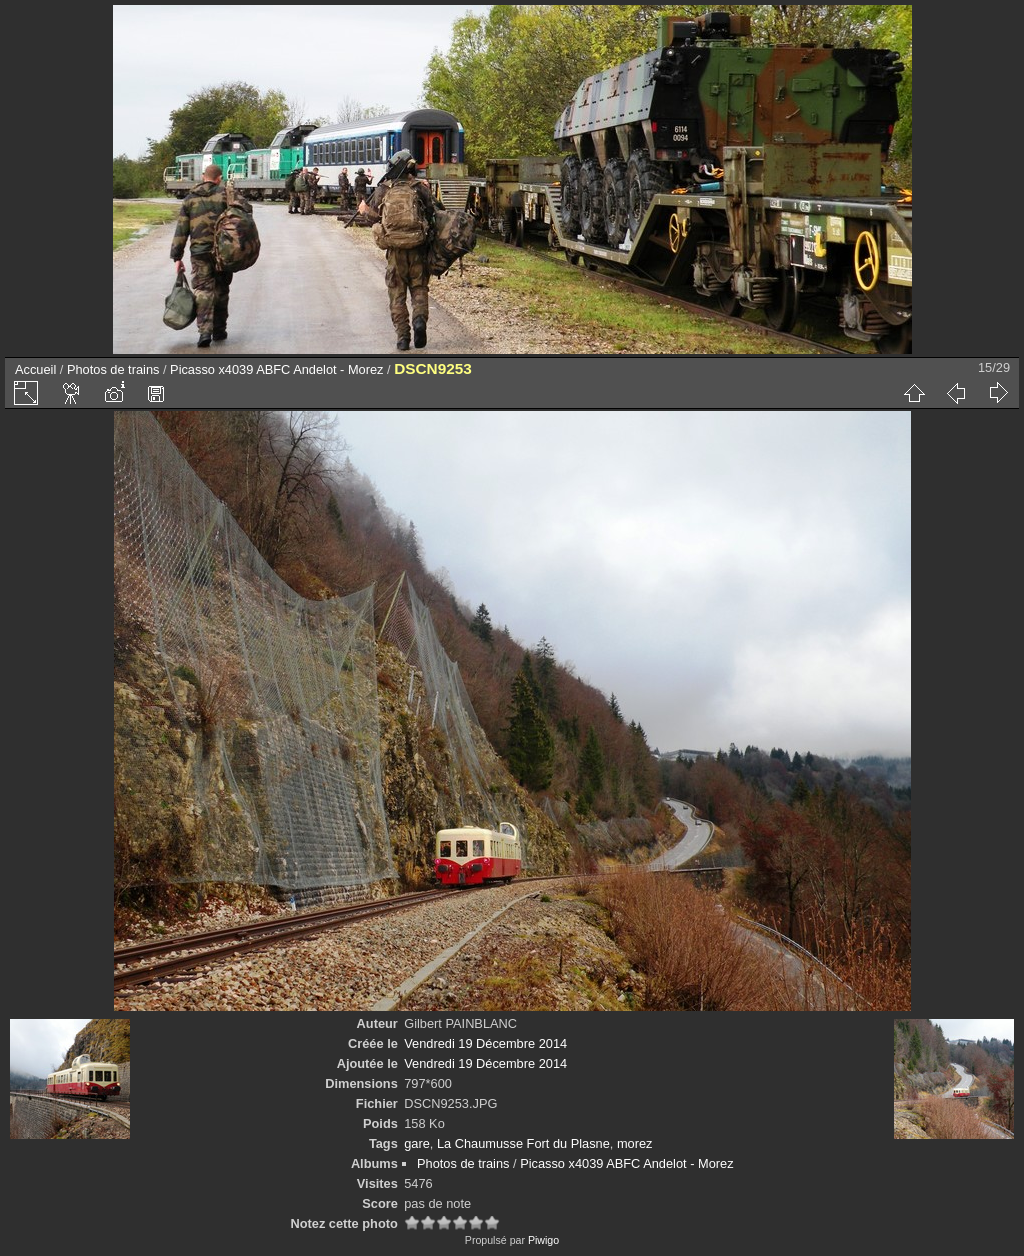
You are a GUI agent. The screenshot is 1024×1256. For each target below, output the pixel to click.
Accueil (35, 369)
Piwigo (543, 1240)
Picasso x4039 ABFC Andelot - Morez (276, 369)
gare (417, 1143)
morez (635, 1143)
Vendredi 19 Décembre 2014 (485, 1043)
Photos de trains (113, 369)
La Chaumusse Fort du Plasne (523, 1143)
